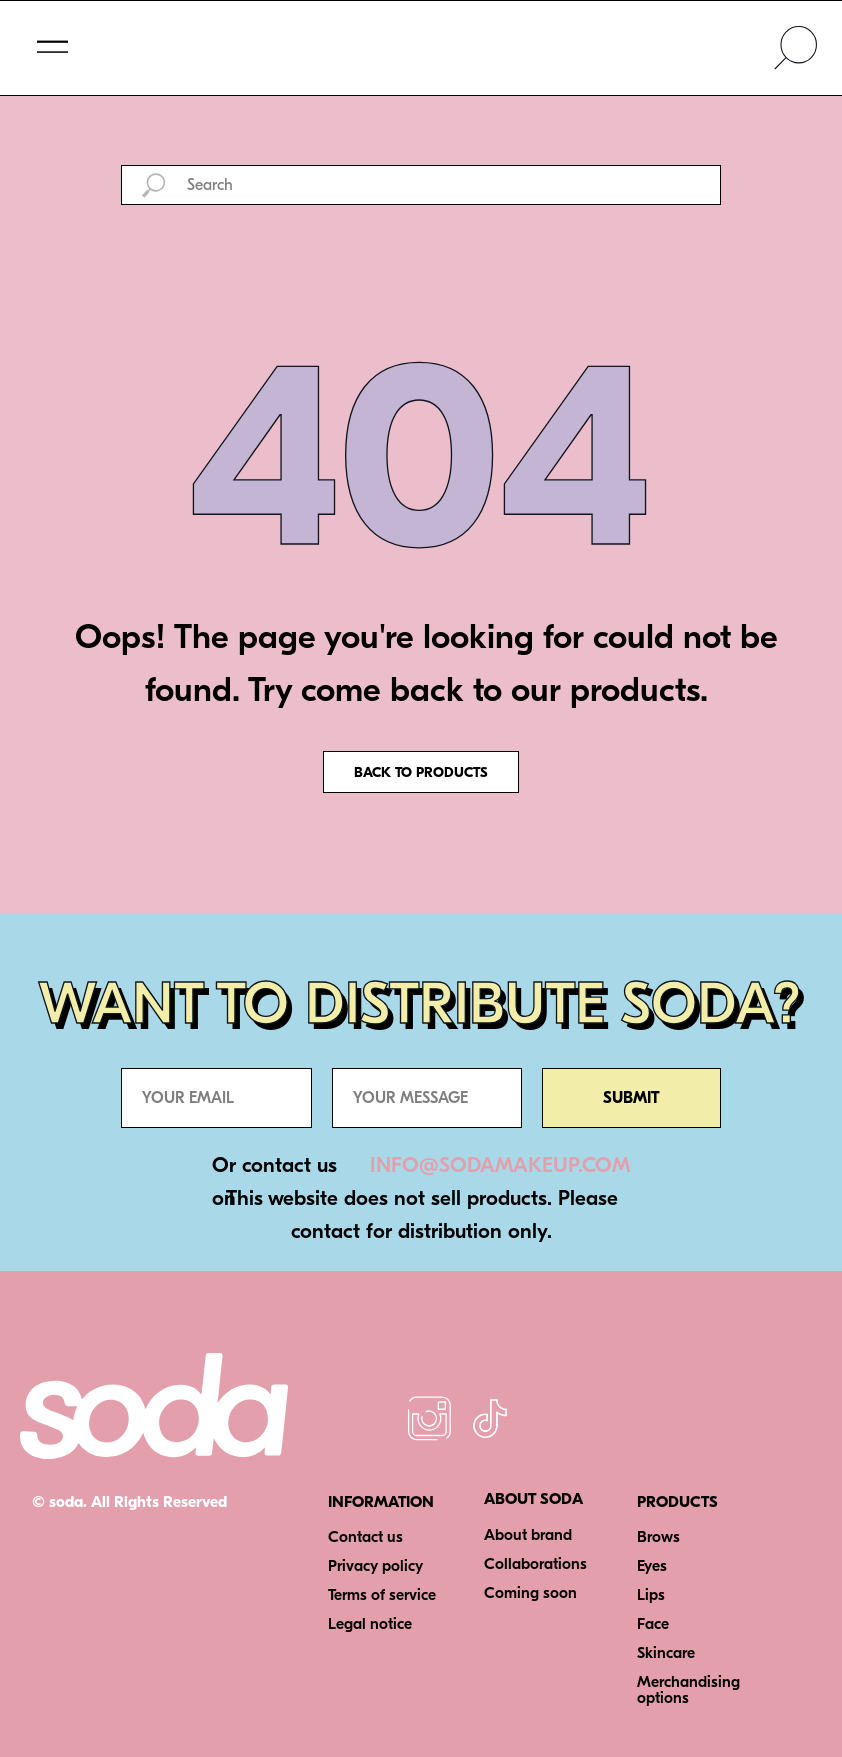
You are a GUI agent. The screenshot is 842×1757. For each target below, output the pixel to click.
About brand (528, 1535)
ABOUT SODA (533, 1499)
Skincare (666, 1653)
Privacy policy (375, 1566)
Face (653, 1624)
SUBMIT (631, 1098)
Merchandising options (688, 1690)
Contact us (365, 1537)
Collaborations (535, 1564)
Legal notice (370, 1624)
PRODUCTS (677, 1502)
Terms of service (382, 1595)
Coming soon (530, 1593)
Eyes (652, 1566)
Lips (651, 1595)
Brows (658, 1537)
